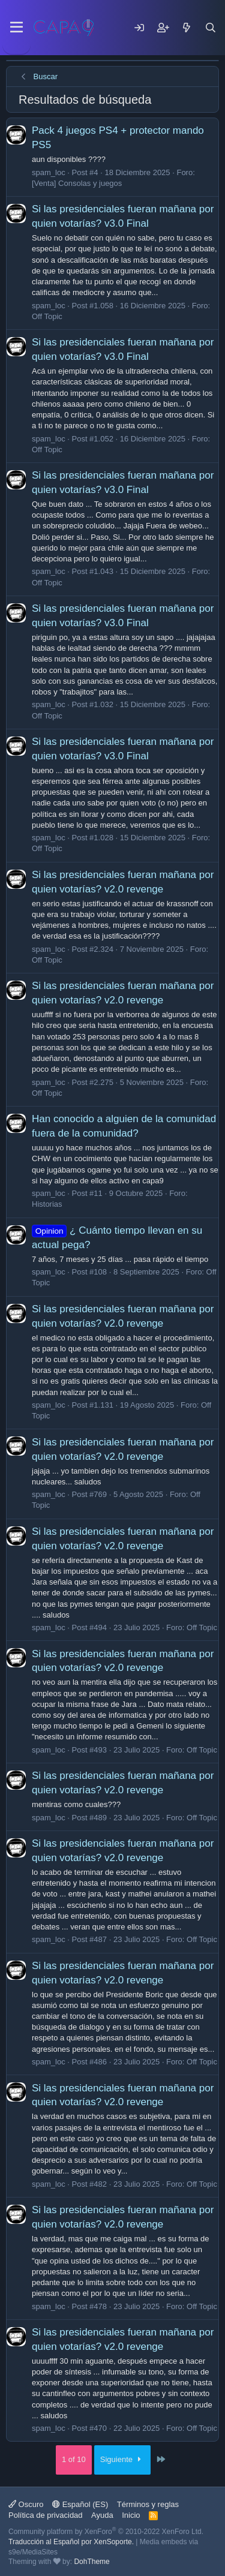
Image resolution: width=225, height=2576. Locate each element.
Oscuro (26, 2504)
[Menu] (16, 27)
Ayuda (102, 2515)
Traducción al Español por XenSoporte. (71, 2542)
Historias (47, 1204)
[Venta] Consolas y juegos (77, 183)
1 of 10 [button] (74, 2459)
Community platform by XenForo (105, 2531)
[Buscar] (211, 27)
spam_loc (48, 172)
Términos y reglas (148, 2504)
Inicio (131, 2515)
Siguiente (122, 2459)
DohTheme (91, 2561)
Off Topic (47, 316)
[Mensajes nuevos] (187, 27)
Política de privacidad (45, 2515)
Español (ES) (80, 2504)
